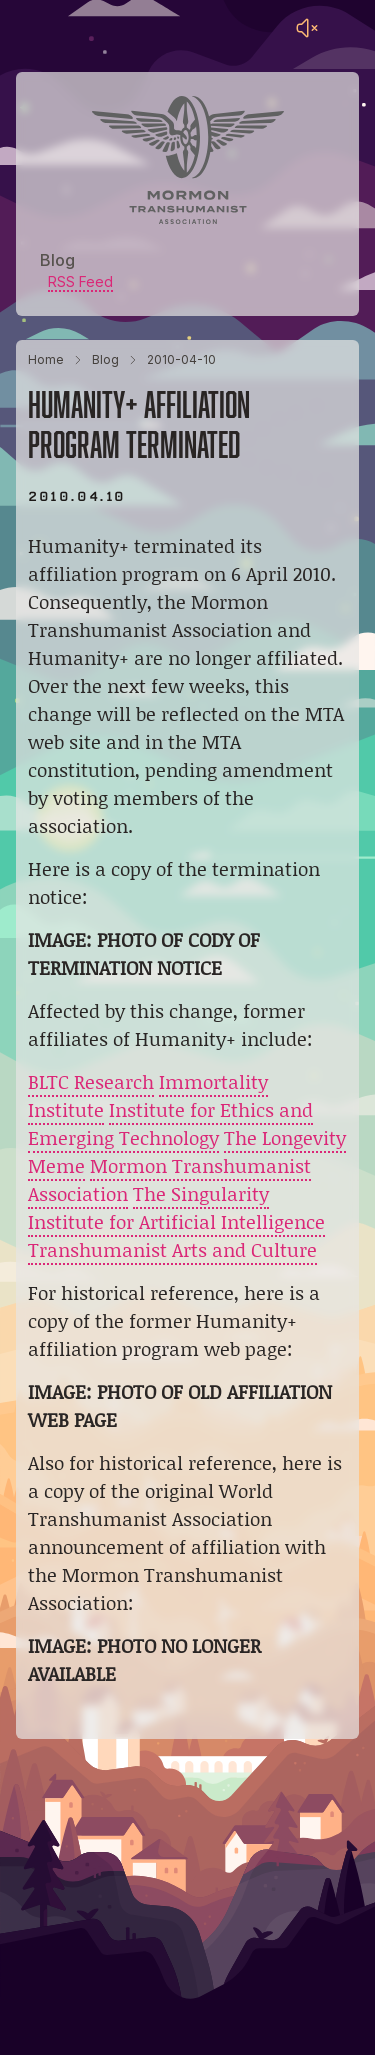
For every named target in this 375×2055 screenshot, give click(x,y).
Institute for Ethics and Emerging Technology (170, 1123)
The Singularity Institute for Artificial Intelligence (176, 1207)
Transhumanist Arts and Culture (172, 1249)
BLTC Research (91, 1081)
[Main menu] (347, 28)
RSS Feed (80, 281)
